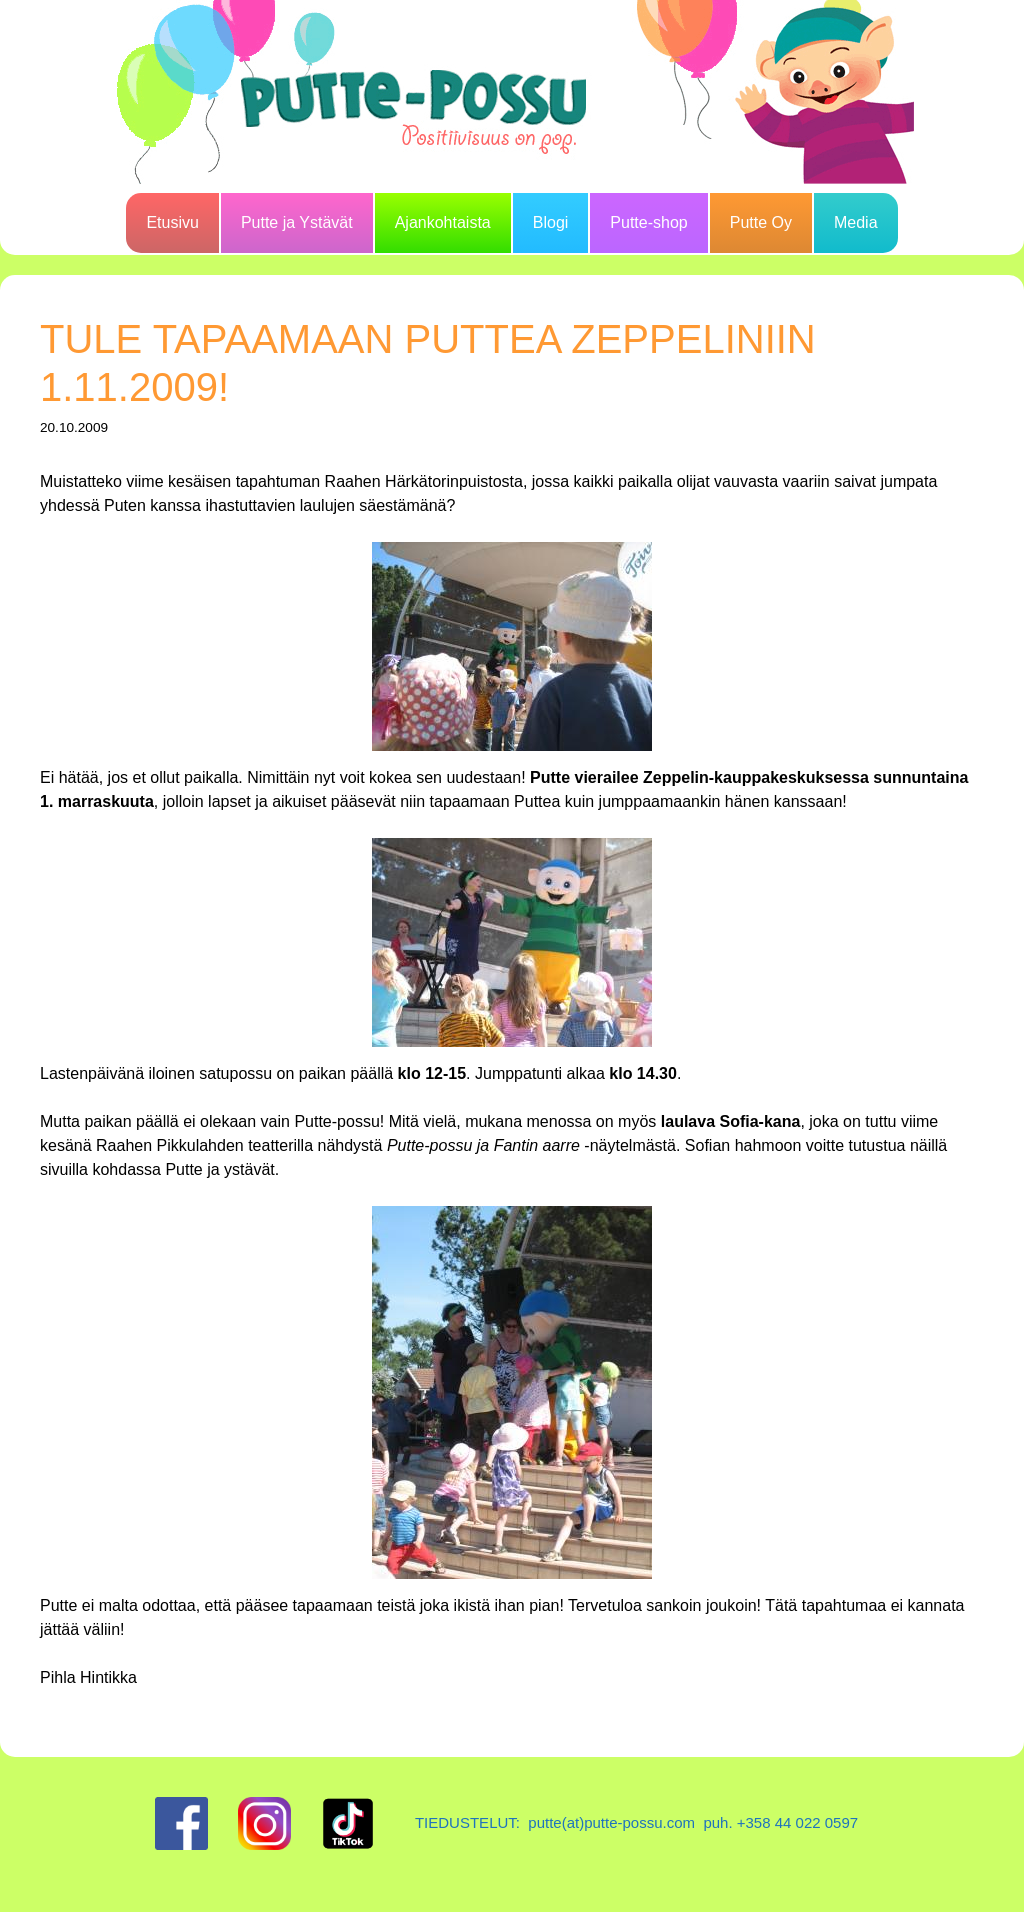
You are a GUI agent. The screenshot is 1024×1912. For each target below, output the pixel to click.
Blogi (551, 222)
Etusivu (172, 222)
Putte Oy (761, 222)
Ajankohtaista (443, 222)
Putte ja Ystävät (297, 222)
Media (856, 222)
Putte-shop (648, 222)
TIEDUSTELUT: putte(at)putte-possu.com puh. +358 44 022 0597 (636, 1822)
